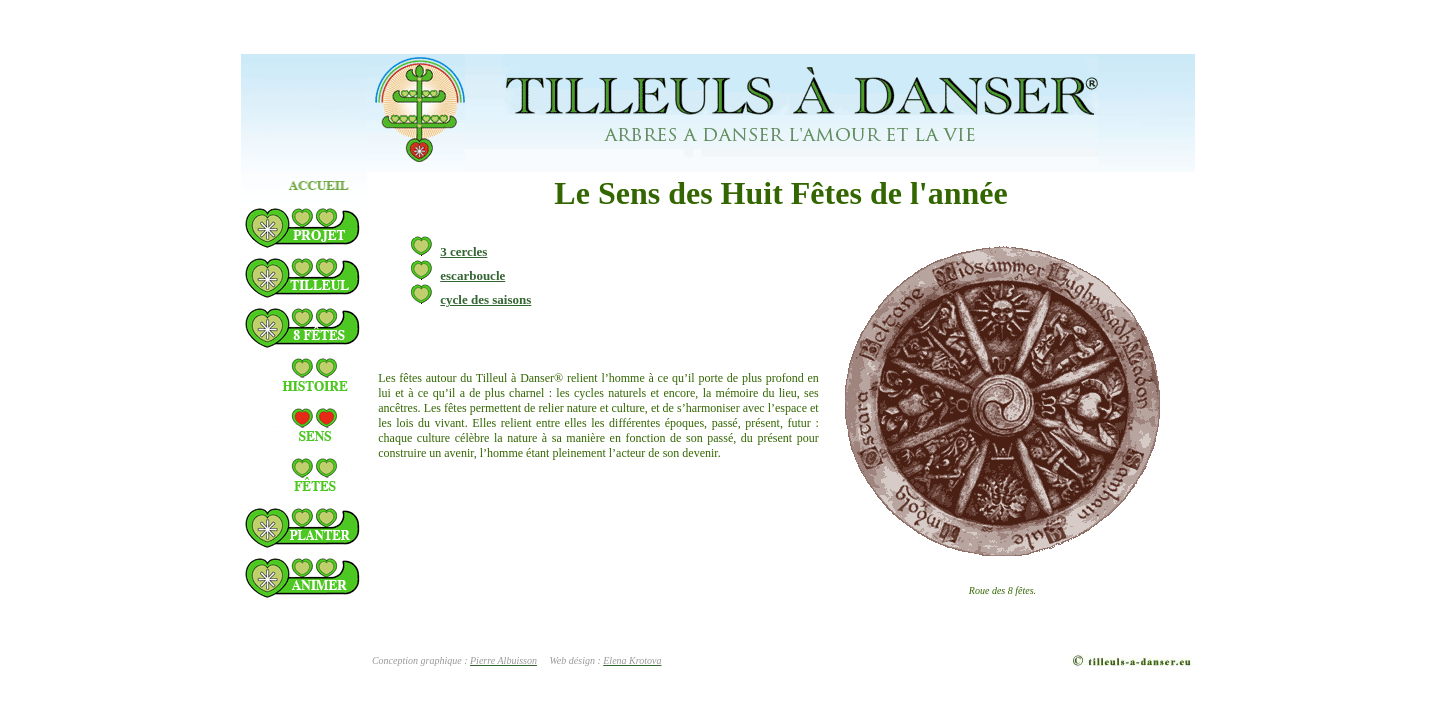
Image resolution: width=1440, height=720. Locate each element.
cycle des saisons (471, 299)
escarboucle (458, 275)
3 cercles (449, 251)
